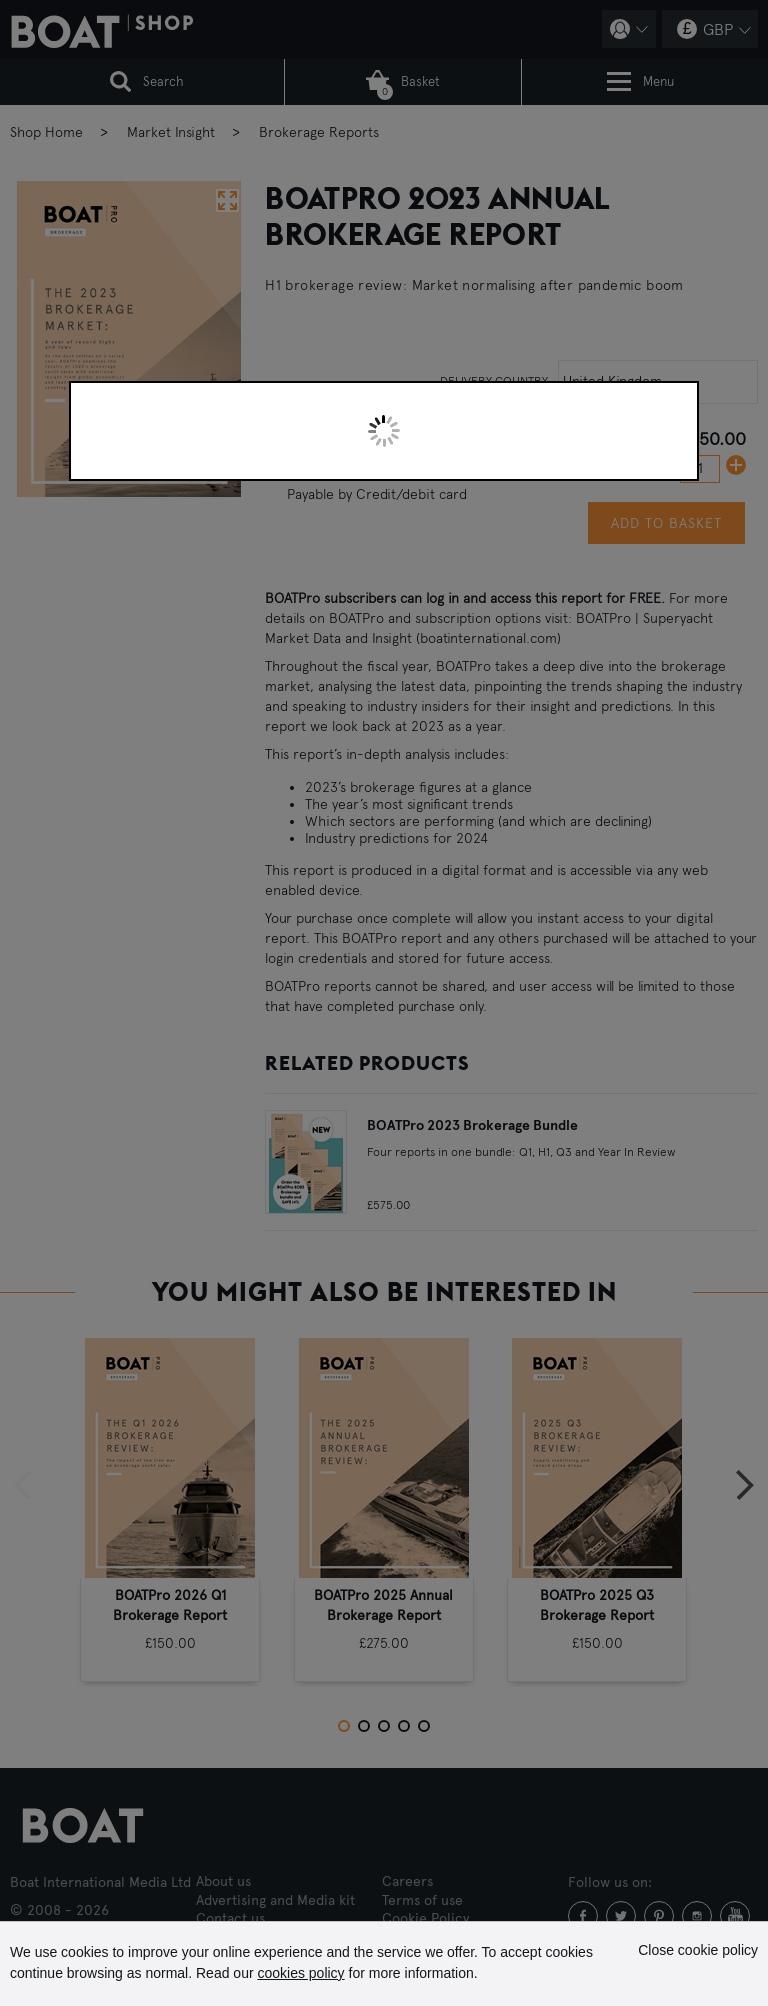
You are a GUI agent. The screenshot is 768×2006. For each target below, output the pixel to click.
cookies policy (300, 1973)
